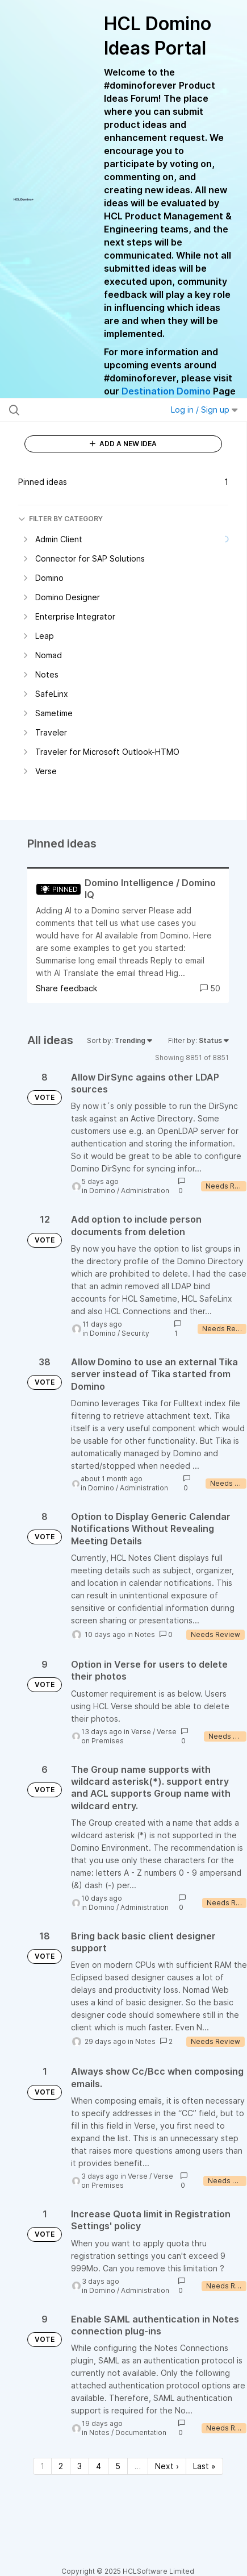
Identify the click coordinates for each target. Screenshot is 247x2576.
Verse (141, 1731)
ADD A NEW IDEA (123, 443)
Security (135, 1333)
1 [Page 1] (42, 2466)
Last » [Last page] (204, 2466)
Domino (102, 1190)
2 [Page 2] (60, 2466)
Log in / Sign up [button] (204, 409)
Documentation (140, 2432)
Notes (145, 1634)
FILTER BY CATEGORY (60, 518)
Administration (145, 1190)
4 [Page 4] (98, 2466)
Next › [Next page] (167, 2466)
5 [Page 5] (117, 2466)
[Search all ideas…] (76, 410)
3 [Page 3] (79, 2466)
